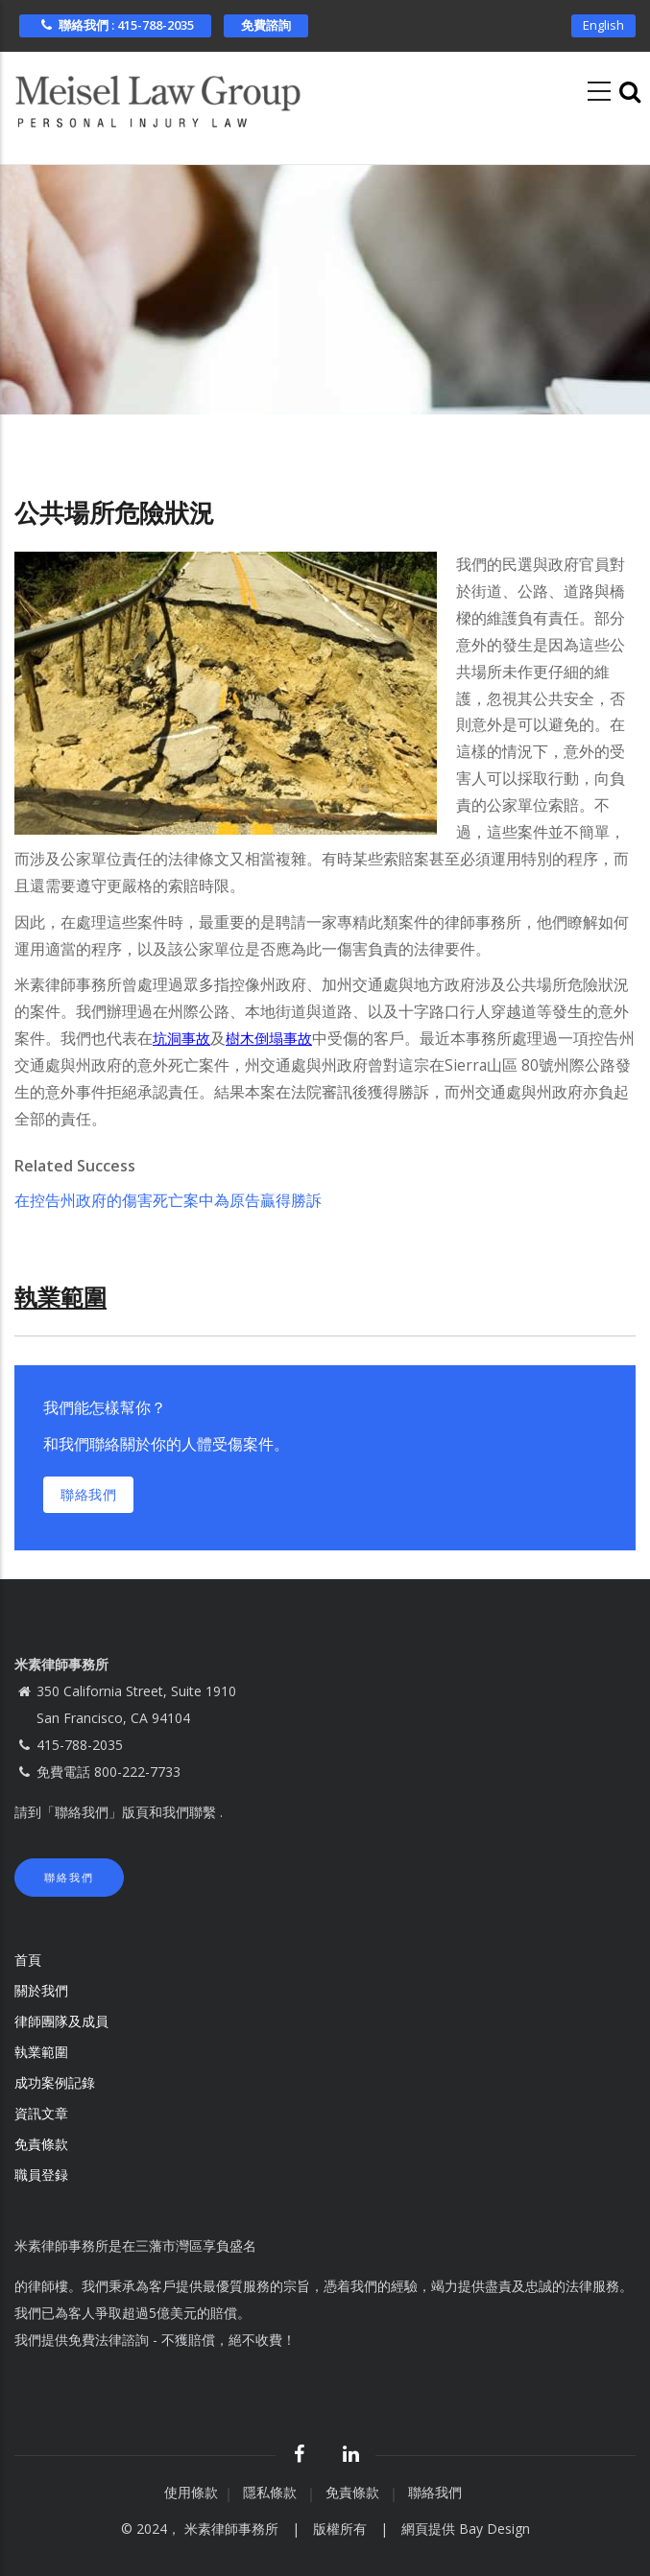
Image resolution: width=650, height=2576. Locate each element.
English (603, 25)
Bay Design (494, 2528)
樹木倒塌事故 (269, 1039)
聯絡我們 (88, 1494)
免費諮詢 (266, 25)
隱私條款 (272, 2492)
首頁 (27, 1959)
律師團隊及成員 (61, 2021)
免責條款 (43, 2144)
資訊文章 (41, 2113)
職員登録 (43, 2174)
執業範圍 (41, 2052)
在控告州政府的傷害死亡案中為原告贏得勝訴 (168, 1200)
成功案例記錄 (54, 2082)
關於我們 (41, 1990)
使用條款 (191, 2492)
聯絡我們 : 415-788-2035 (115, 25)
